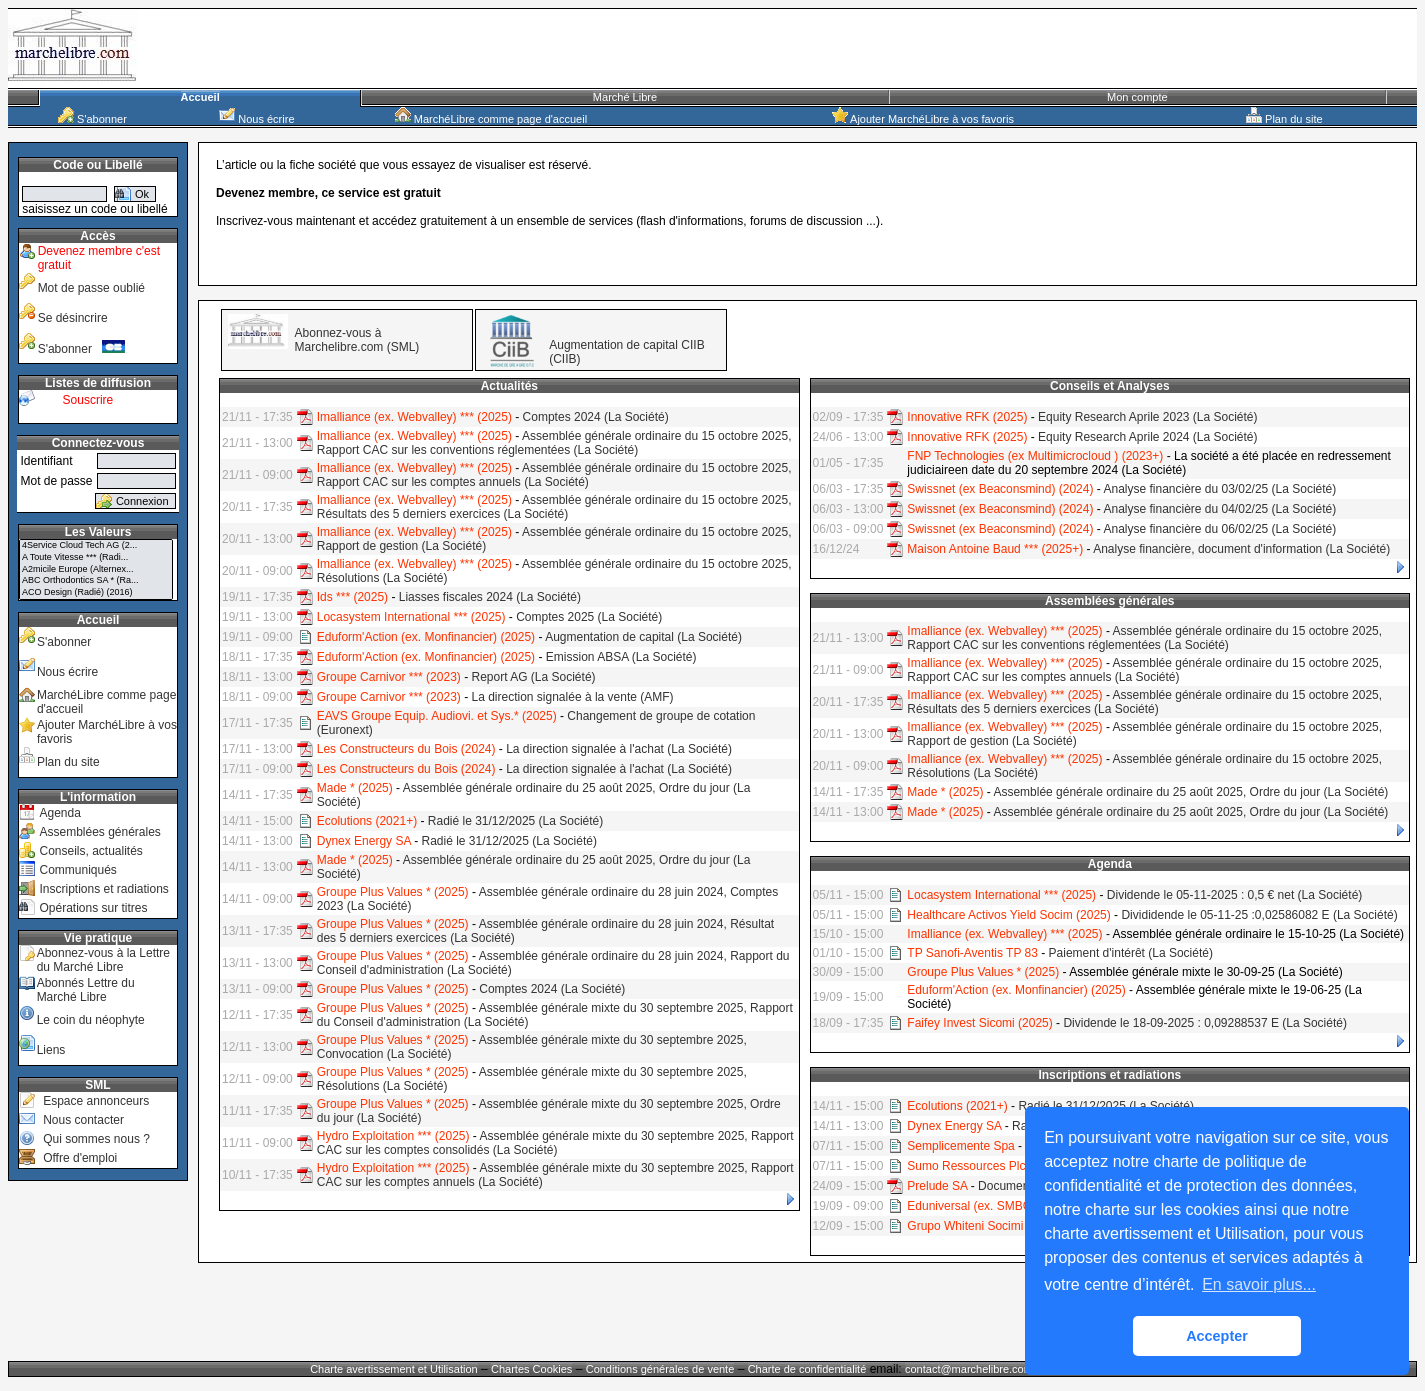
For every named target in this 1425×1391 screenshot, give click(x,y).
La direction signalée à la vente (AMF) (572, 697)
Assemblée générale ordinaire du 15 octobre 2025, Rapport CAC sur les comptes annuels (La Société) (554, 475)
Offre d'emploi (80, 1158)
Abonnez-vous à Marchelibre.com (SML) (357, 340)
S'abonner (92, 119)
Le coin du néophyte (91, 1020)
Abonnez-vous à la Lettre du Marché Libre (103, 960)
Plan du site (1284, 119)
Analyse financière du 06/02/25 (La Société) (1219, 529)
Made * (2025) (355, 788)
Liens (51, 1050)
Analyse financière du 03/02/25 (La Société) (1219, 489)
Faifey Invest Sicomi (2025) (979, 1023)
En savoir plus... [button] (1259, 1284)
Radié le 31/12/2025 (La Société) (515, 821)
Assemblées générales (99, 832)
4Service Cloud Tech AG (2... (96, 546)
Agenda (59, 813)
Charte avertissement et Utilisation (394, 1369)
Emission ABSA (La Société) (621, 657)
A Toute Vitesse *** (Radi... (96, 558)
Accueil (200, 97)
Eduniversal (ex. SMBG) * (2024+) (998, 1206)
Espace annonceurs (96, 1101)
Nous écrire (256, 119)
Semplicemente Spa (960, 1146)
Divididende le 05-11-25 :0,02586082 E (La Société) (1259, 915)
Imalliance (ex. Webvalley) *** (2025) (414, 417)
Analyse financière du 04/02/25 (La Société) (1219, 509)
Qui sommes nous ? (96, 1139)
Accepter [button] (1217, 1336)
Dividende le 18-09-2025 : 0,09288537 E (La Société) (1205, 1023)
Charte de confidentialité (807, 1369)
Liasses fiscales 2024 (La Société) (490, 597)
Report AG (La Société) (533, 677)
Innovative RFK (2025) (967, 417)
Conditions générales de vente (660, 1369)
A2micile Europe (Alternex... (96, 570)
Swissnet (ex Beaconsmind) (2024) (1000, 489)
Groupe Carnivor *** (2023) (389, 677)
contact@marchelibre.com (970, 1369)
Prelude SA (937, 1186)
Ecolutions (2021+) (367, 821)
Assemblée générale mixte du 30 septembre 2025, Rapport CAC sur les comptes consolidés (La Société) (555, 1143)
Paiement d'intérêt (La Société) (1131, 953)
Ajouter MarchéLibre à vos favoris (923, 119)
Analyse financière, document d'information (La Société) (1241, 549)
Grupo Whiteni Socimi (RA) (979, 1226)
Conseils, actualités (90, 851)
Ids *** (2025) (352, 597)
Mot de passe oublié (91, 288)
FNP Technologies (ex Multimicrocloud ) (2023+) (1035, 456)
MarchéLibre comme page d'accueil (491, 119)
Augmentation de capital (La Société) (643, 637)
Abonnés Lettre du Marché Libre (86, 990)
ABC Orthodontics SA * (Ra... (96, 581)
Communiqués (77, 870)
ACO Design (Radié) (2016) (96, 593)
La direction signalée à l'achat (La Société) (619, 749)
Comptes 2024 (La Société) (596, 417)
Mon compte (1137, 97)
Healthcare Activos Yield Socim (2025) (1008, 915)
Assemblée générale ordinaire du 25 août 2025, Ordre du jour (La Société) (1190, 792)
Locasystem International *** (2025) (411, 617)
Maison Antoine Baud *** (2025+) (995, 549)
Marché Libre (625, 97)
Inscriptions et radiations (103, 889)
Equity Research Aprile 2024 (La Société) (1147, 437)
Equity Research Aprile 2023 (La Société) (1147, 417)
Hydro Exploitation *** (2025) (393, 1136)
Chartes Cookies (531, 1369)
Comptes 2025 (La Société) (589, 617)
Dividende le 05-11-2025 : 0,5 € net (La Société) (1235, 895)
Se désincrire (73, 318)
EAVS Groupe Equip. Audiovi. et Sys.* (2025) (437, 716)
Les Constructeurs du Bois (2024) (406, 749)
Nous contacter (83, 1120)
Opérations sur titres (93, 908)
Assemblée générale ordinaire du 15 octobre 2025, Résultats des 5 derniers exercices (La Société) (554, 507)
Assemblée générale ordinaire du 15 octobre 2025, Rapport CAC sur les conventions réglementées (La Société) (554, 443)
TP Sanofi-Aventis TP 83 (972, 953)
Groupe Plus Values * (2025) (393, 892)
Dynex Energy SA (364, 841)
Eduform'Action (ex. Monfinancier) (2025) (426, 637)
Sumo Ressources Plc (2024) (985, 1166)
